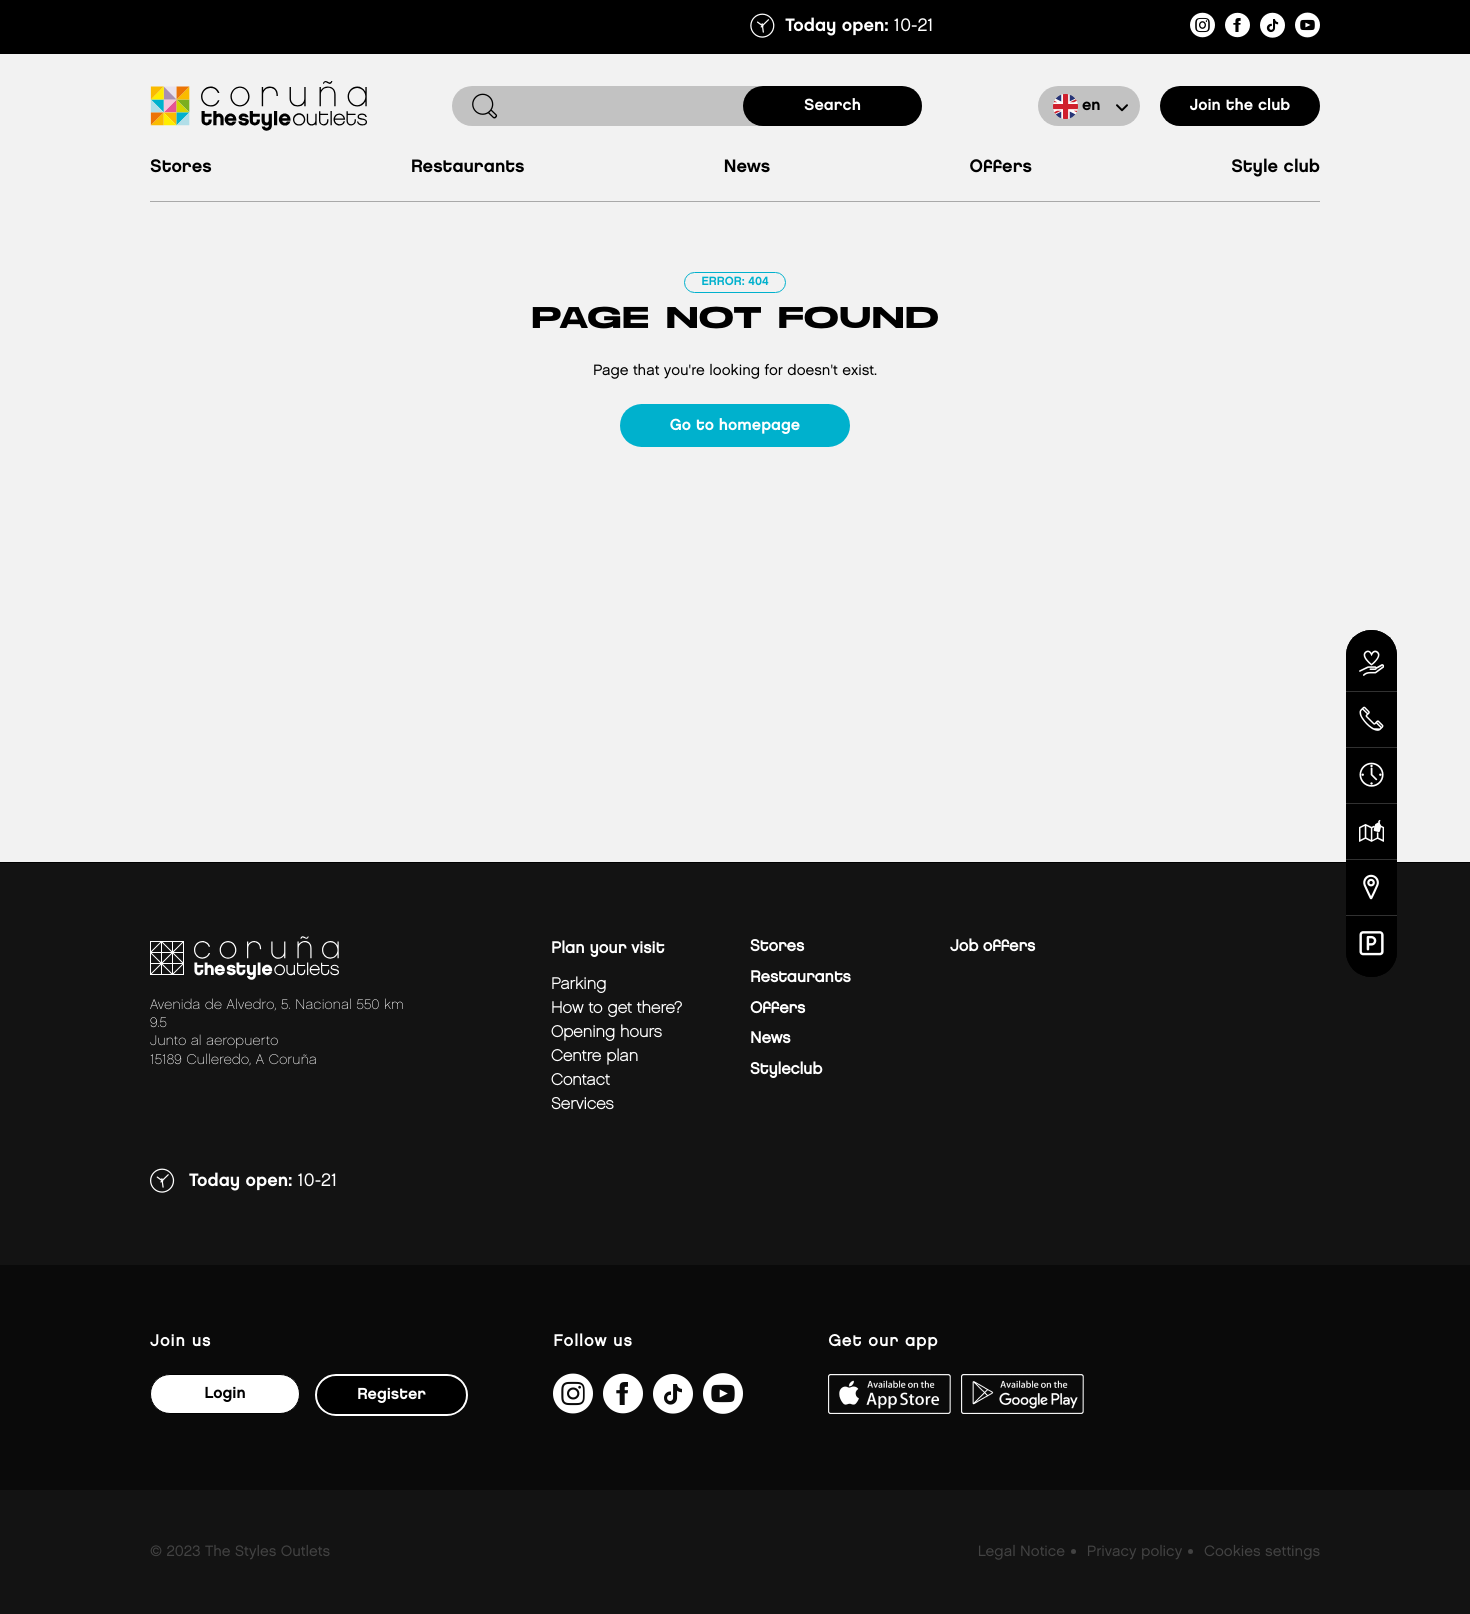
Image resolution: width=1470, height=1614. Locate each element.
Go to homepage (735, 425)
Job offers (992, 946)
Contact (580, 1080)
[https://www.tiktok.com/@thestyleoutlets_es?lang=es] (1272, 28)
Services (582, 1104)
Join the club (1240, 105)
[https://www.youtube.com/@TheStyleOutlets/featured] (1307, 28)
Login (224, 1393)
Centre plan (594, 1056)
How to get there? (616, 1008)
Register (391, 1394)
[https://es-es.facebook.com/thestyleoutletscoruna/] (1237, 28)
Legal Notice (1021, 1552)
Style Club (1275, 167)
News (747, 167)
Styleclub (786, 1069)
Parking (578, 984)
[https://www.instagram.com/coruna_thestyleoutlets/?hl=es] (1202, 28)
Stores (181, 167)
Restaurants (468, 167)
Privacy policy (1134, 1552)
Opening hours (606, 1032)
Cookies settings (1262, 1552)
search (832, 105)
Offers (1000, 167)
